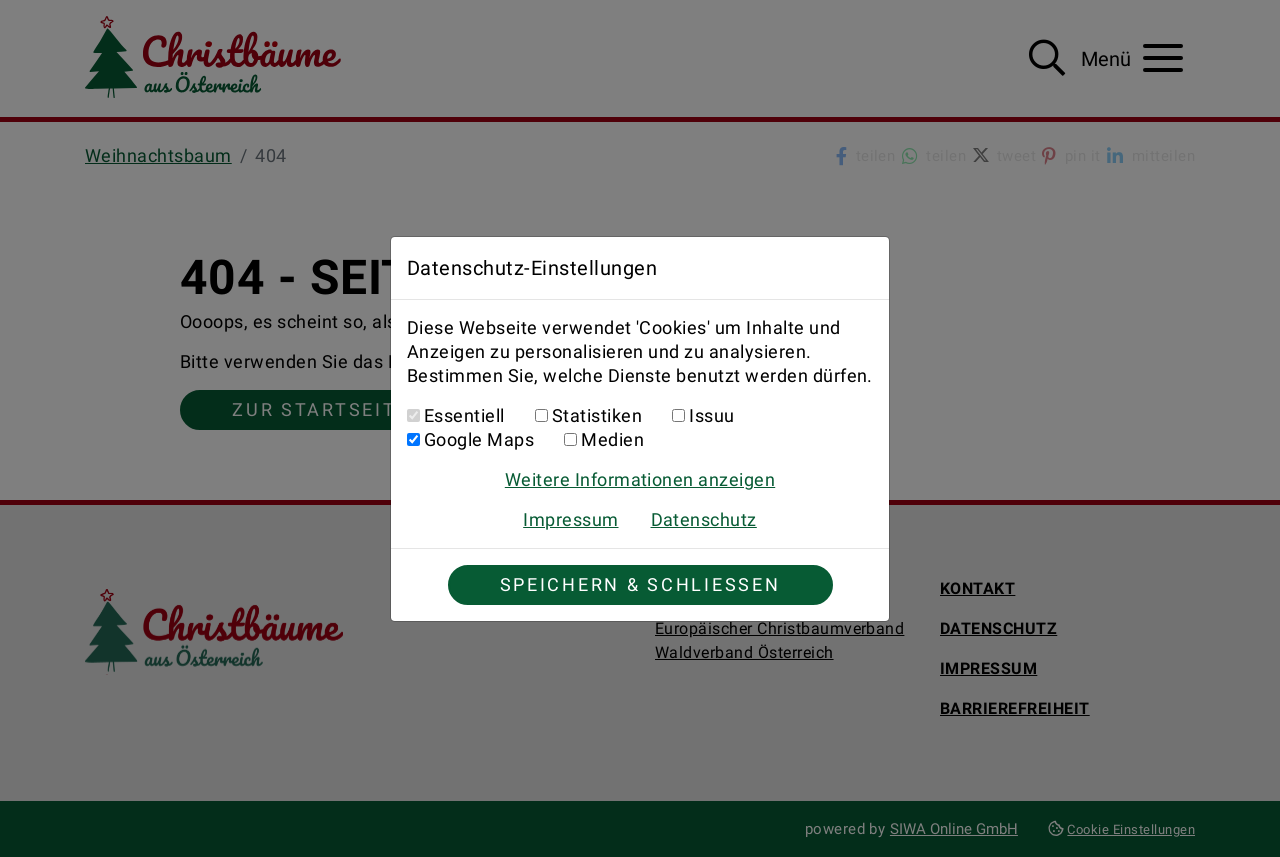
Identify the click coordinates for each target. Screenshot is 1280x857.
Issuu (711, 415)
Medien (612, 439)
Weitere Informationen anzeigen (640, 479)
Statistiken (597, 415)
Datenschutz (704, 519)
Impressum (570, 519)
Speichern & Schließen (640, 584)
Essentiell (464, 415)
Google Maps (479, 439)
